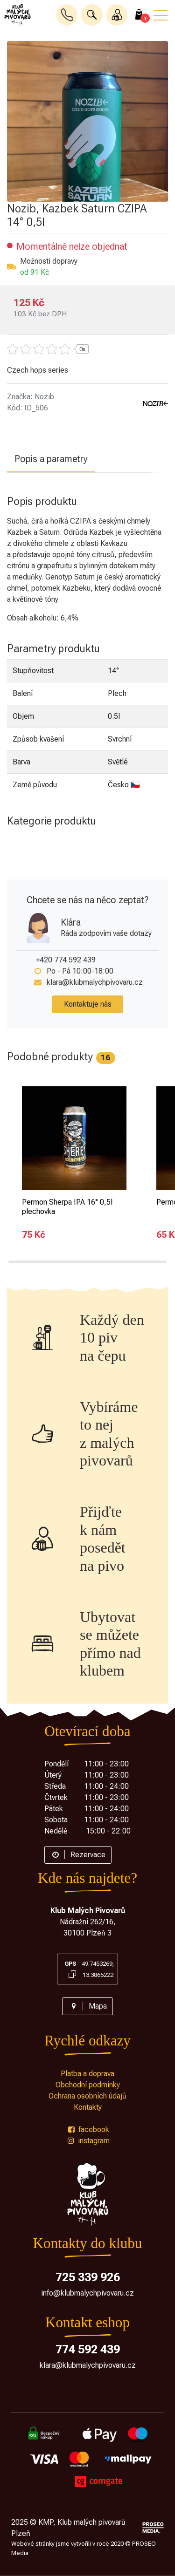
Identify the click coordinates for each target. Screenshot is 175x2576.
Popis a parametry (51, 458)
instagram (87, 2140)
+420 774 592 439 (66, 959)
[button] (92, 15)
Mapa (87, 2006)
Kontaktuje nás (88, 1004)
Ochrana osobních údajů (87, 2096)
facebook (87, 2129)
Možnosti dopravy (48, 261)
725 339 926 (88, 2277)
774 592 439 (88, 2349)
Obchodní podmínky (88, 2084)
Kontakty (88, 2107)
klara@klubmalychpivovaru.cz (95, 982)
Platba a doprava (87, 2073)
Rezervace (77, 1854)
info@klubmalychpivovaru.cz (87, 2293)
